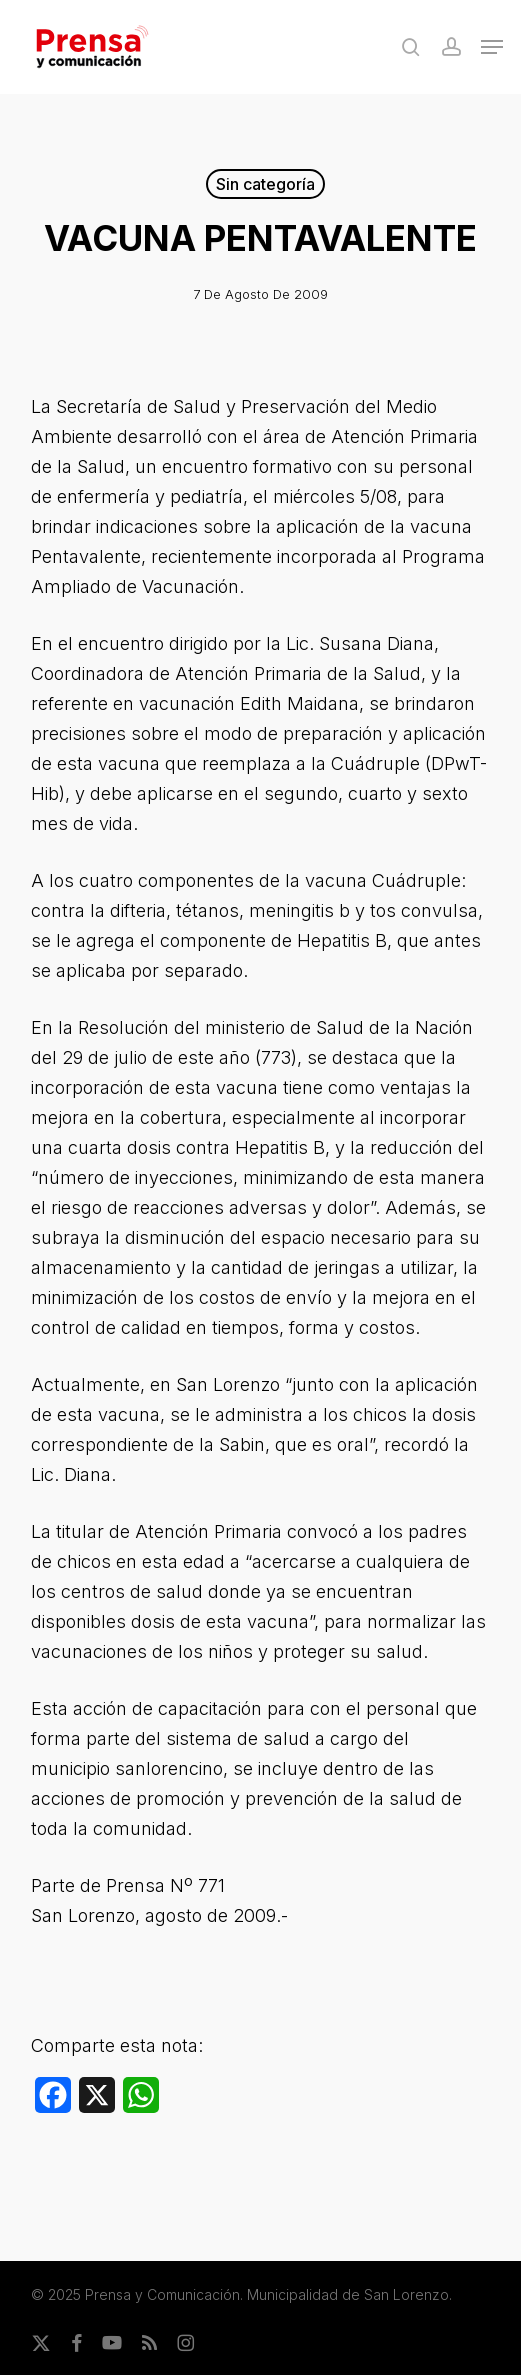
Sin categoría (265, 184)
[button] (492, 47)
